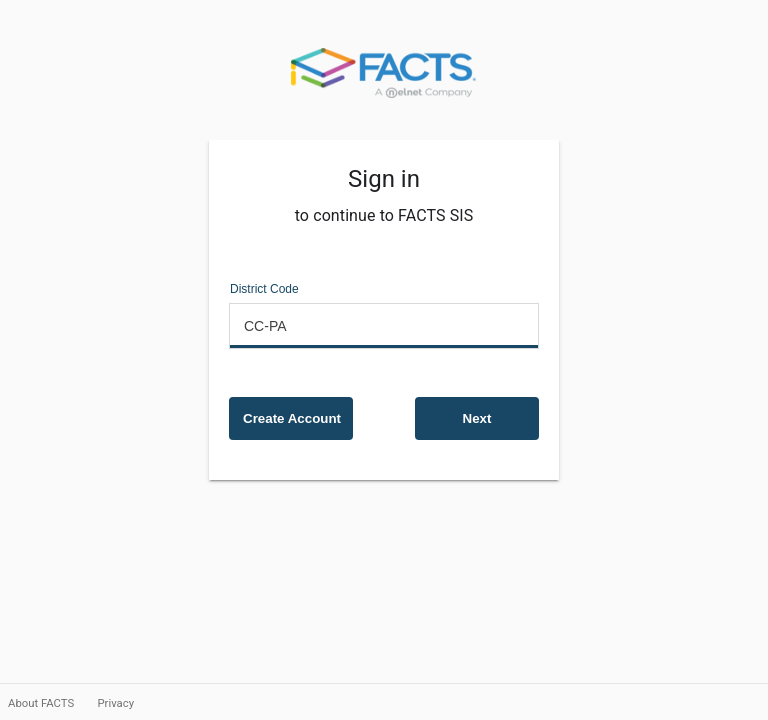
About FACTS (42, 703)
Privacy (115, 703)
